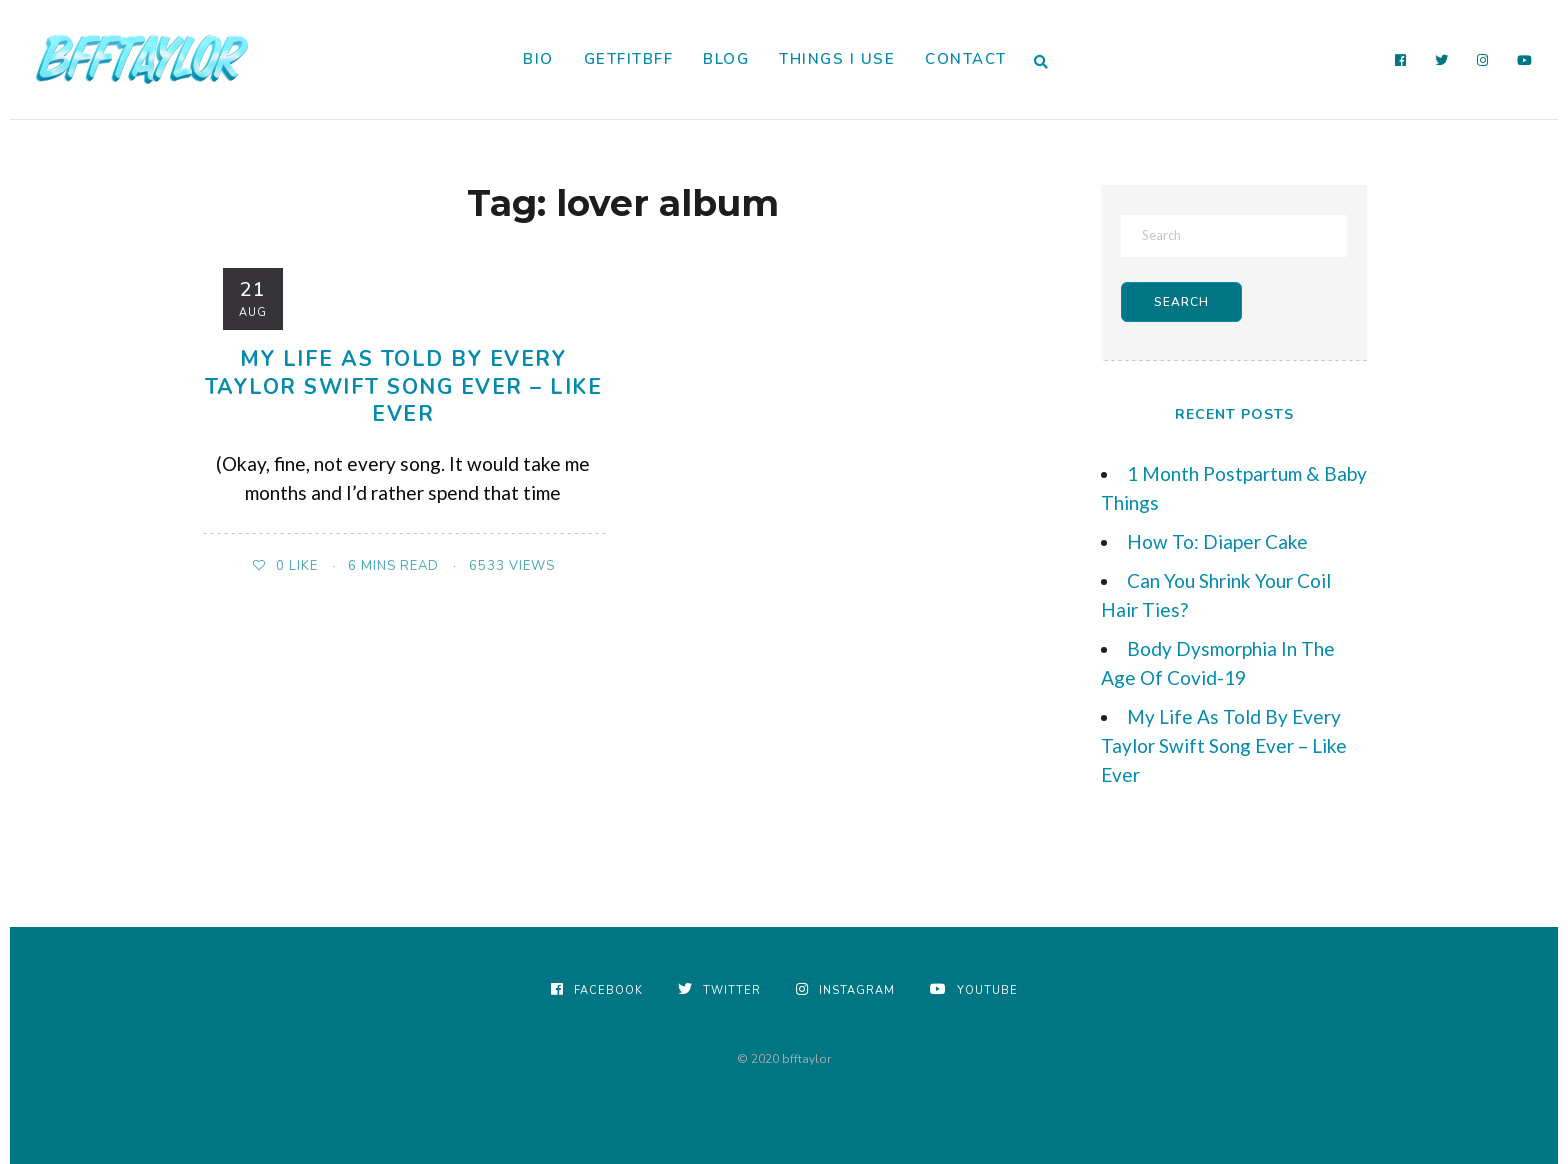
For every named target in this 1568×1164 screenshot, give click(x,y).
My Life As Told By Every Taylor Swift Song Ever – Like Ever (404, 386)
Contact (966, 59)
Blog (726, 59)
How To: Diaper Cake (1217, 541)
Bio (538, 59)
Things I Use (837, 59)
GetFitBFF (629, 59)
